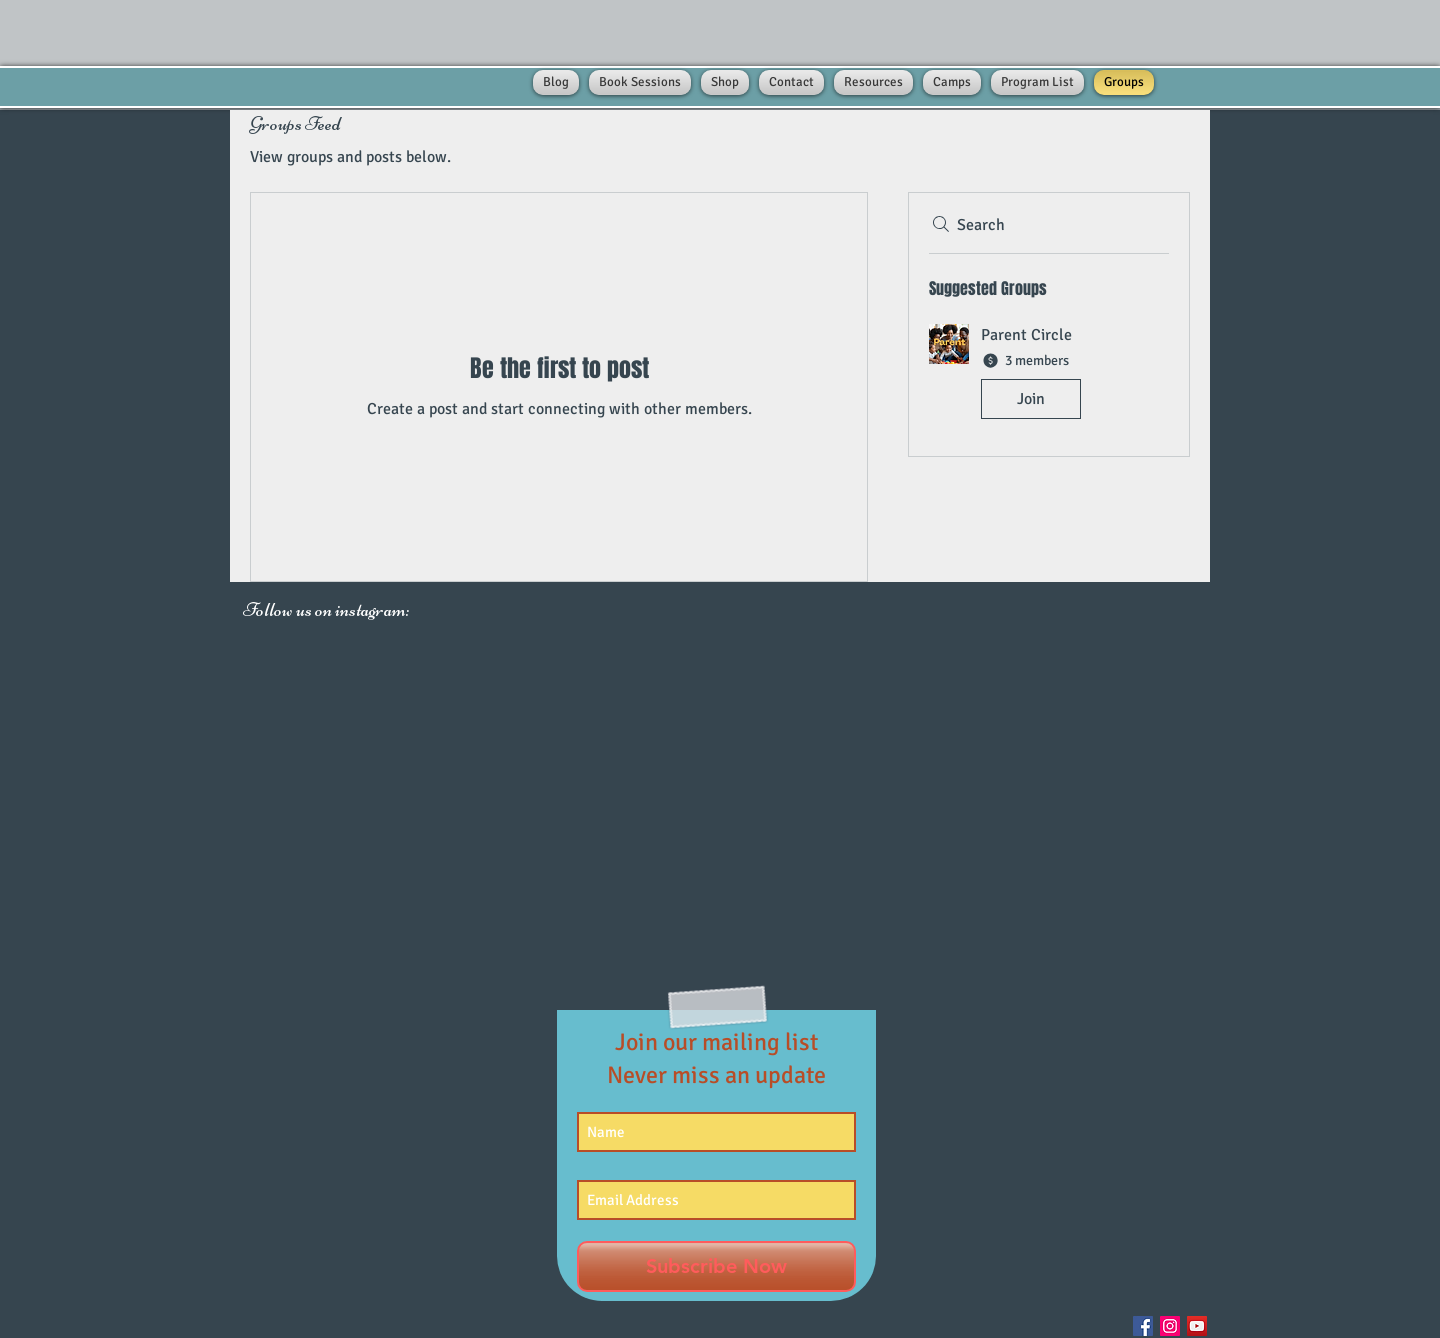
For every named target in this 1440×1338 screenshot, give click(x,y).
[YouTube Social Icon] (1197, 1326)
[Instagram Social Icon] (1170, 1326)
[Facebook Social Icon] (1143, 1326)
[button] (1049, 375)
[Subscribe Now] (716, 1266)
